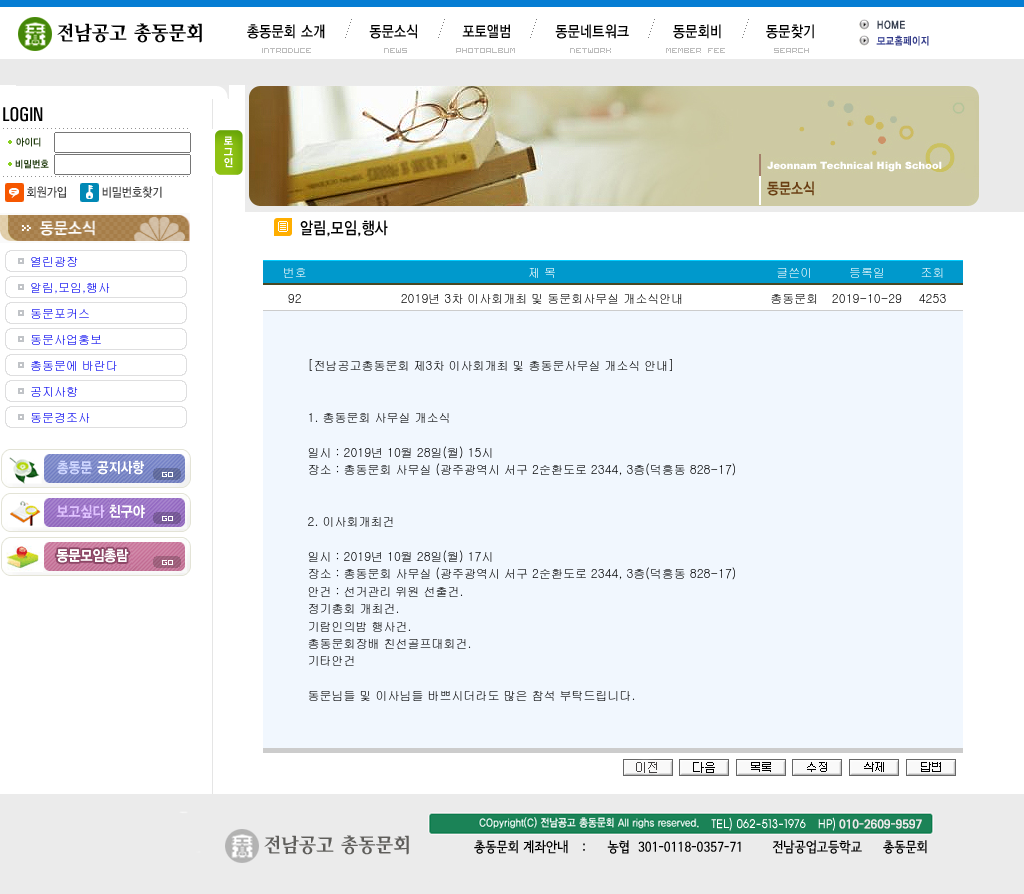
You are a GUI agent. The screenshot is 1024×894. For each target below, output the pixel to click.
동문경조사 (60, 416)
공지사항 (54, 390)
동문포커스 (60, 312)
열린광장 (54, 260)
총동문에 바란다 (74, 364)
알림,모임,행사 (70, 286)
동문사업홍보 (66, 338)
